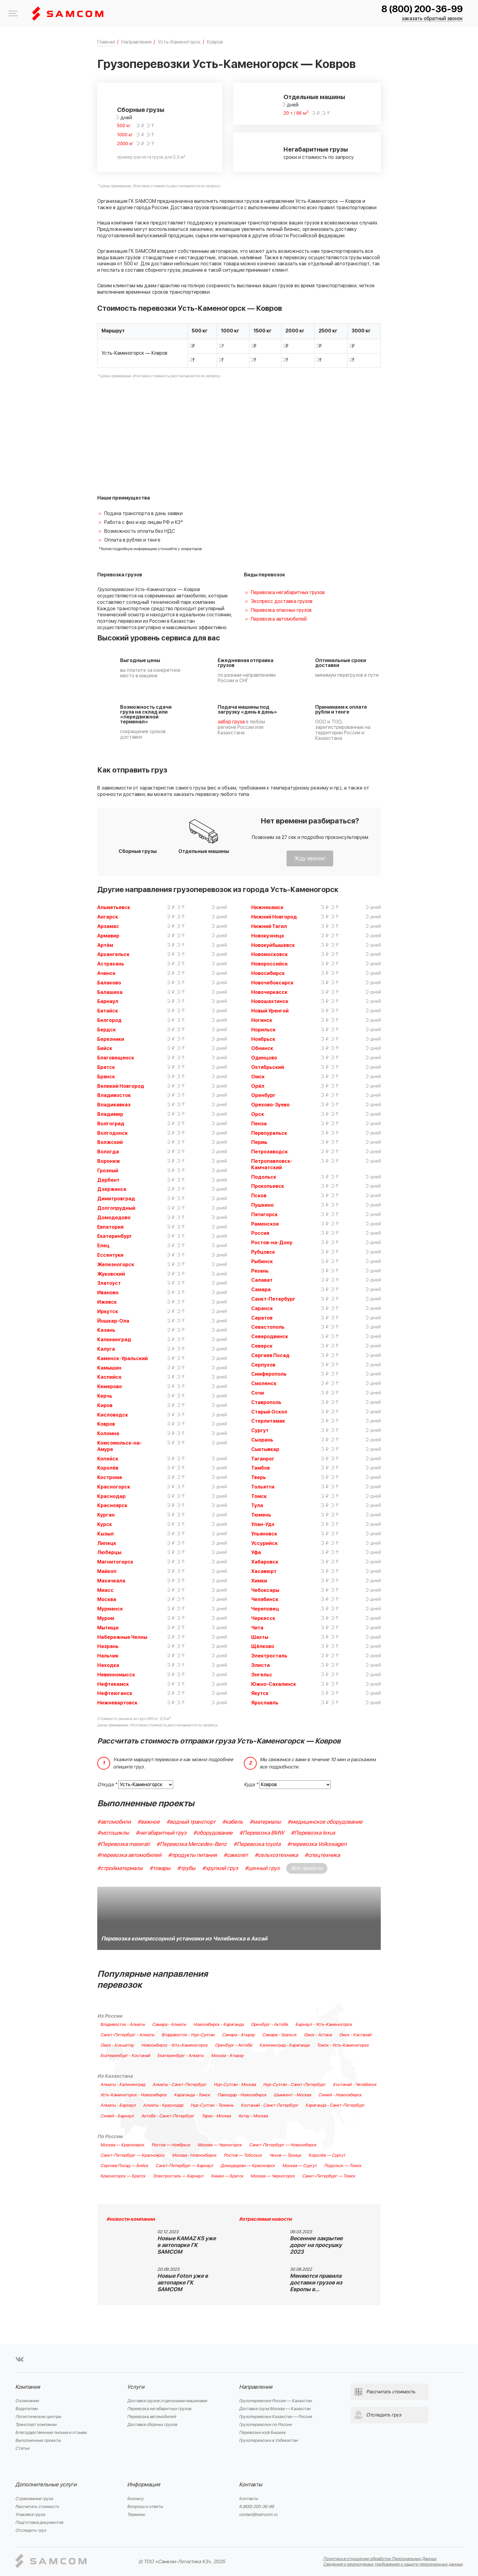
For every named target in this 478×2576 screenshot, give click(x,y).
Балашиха (110, 992)
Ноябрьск (263, 1039)
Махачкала (111, 1581)
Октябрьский (267, 1067)
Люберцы (109, 1552)
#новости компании (130, 2219)
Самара (261, 1289)
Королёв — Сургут (327, 2155)
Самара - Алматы (169, 2024)
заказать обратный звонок (432, 18)
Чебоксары (265, 1590)
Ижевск (107, 1302)
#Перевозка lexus (313, 1832)
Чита (257, 1628)
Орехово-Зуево (270, 1105)
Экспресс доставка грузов (281, 601)
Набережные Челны (122, 1637)
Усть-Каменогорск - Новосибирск (133, 2095)
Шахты (259, 1637)
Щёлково (262, 1646)
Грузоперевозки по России (265, 2424)
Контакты (250, 2484)
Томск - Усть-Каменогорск (343, 2045)
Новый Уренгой (270, 1011)
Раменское (265, 1224)
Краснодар (111, 1496)
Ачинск (106, 973)
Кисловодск (112, 1415)
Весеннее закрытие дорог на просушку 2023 (316, 2245)
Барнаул (107, 1001)
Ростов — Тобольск (243, 2155)
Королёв (107, 1468)
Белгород (109, 1020)
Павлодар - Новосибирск (241, 2095)
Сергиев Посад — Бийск (124, 2166)
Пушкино (262, 1205)
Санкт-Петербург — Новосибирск (282, 2145)
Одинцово (264, 1058)
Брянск (106, 1076)
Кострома (109, 1477)
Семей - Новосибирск (340, 2095)
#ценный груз (262, 1868)
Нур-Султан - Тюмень (212, 2105)
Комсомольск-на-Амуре (119, 1446)
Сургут (260, 1430)
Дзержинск (112, 1189)
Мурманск (110, 1609)
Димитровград (116, 1198)
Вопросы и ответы (145, 2506)
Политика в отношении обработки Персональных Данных (380, 2559)
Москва (106, 1599)
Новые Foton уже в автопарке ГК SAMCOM (182, 2283)
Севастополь (267, 1327)
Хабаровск (264, 1562)
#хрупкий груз (220, 1868)
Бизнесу (135, 2498)
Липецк (106, 1543)
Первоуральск (269, 1133)
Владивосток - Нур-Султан (188, 2035)
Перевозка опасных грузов (281, 610)
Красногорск (113, 1487)
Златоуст (109, 1283)
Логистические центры (38, 2416)
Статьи (22, 2448)
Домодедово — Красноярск (247, 2166)
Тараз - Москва (216, 2116)
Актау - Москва (253, 2116)
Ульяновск (264, 1534)
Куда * (251, 1784)
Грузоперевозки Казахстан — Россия (275, 2416)
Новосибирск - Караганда (218, 2024)
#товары (159, 1868)
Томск (259, 1496)
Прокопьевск (267, 1186)
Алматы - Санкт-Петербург (179, 2084)
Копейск (107, 1459)
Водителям (26, 2409)
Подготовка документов (39, 2522)
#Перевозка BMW (261, 1832)
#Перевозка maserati (123, 1844)
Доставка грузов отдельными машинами (167, 2401)
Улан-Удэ (262, 1524)
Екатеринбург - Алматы (180, 2055)
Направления (255, 2387)
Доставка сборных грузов (152, 2424)
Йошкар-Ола (113, 1321)
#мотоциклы (113, 1832)
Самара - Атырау (238, 2035)
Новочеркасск (269, 992)
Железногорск (115, 1264)
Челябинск (264, 1599)
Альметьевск (113, 907)
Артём (105, 945)
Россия (260, 1233)
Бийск (104, 1048)
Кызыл (105, 1534)
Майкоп (106, 1571)
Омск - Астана (318, 2035)
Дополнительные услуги (46, 2484)
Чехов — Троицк (285, 2155)
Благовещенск (115, 1058)
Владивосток (114, 1095)
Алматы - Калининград (122, 2084)
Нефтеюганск (114, 1693)
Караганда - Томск (192, 2095)
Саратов (262, 1318)
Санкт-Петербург (273, 1299)
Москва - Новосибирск (194, 2155)
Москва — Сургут (299, 2166)
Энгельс (261, 1675)
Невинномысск (116, 1675)
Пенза (259, 1123)
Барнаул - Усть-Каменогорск (323, 2024)
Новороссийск (269, 964)
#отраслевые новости (265, 2219)
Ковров (106, 1424)
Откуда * (107, 1784)
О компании (27, 2401)
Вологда (108, 1151)
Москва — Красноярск (122, 2145)
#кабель (232, 1821)
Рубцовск (263, 1252)
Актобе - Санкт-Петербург (167, 2116)
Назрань (108, 1646)
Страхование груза (34, 2498)
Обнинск (262, 1048)
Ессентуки (110, 1255)
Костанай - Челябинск (354, 2084)
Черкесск (263, 1618)
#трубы (186, 1868)
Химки (259, 1581)
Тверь (258, 1477)
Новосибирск (268, 973)
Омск (258, 1076)
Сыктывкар (265, 1449)
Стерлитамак (268, 1421)
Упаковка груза (30, 2514)
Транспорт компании (35, 2424)
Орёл (257, 1086)
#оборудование (213, 1832)
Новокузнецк (267, 936)
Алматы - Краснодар (163, 2105)
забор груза (231, 722)
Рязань (260, 1271)
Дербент (108, 1180)
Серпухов (263, 1365)
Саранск (262, 1308)
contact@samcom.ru (258, 2514)
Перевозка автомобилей (279, 619)
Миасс (105, 1590)
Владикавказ (113, 1105)
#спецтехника (322, 1855)
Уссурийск (264, 1543)
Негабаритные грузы (316, 149)
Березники (110, 1039)
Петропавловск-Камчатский (271, 1164)
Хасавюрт (263, 1571)
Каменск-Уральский (122, 1358)
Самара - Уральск (279, 2035)
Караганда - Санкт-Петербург (335, 2105)
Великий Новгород (120, 1086)
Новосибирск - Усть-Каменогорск (174, 2045)
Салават (262, 1280)
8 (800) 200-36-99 (422, 9)
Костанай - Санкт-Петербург (269, 2105)
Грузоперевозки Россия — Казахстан (275, 2401)
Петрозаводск (269, 1151)
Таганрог (262, 1459)
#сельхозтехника (276, 1855)
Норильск (263, 1030)
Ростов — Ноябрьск (171, 2145)
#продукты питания (192, 1855)
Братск (106, 1067)
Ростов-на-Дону (271, 1242)
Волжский (110, 1142)
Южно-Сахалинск (273, 1684)
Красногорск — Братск (122, 2176)
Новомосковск (269, 954)
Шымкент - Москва (292, 2095)
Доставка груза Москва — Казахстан (275, 2409)
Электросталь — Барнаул (178, 2176)
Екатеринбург (114, 1236)
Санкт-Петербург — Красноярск (132, 2155)
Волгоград (110, 1123)
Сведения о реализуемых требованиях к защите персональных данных (393, 2564)
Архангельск (113, 954)
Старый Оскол (269, 1412)
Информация (143, 2484)
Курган (106, 1515)
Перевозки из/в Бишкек (262, 2432)
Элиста (260, 1665)
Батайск (107, 1011)
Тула (257, 1505)
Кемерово (109, 1386)
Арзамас (108, 926)
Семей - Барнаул (117, 2116)
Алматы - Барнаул (118, 2105)
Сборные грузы (140, 110)
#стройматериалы (120, 1868)
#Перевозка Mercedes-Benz (191, 1844)
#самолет (235, 1855)
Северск (262, 1346)
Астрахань (110, 964)
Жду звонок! (310, 858)
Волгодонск (112, 1133)
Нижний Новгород (274, 917)
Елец (103, 1245)
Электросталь (269, 1656)
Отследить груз (30, 2530)
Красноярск (112, 1505)
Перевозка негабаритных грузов (288, 592)
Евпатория (110, 1227)
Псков (258, 1195)
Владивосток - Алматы (122, 2024)
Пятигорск (264, 1214)
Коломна (108, 1433)
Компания (27, 2387)
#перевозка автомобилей (129, 1855)
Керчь (104, 1396)
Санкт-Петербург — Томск (328, 2176)
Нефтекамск (113, 1684)
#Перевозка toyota (257, 1844)
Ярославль (264, 1703)
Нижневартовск (117, 1703)
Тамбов (260, 1468)
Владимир (110, 1114)
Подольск (263, 1177)
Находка (108, 1665)
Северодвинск (269, 1336)
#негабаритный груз (161, 1832)
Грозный (107, 1170)
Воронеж (108, 1161)
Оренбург (263, 1095)
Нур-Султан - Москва (235, 2084)
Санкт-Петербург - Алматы (127, 2035)
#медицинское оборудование (324, 1821)
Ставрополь (266, 1402)
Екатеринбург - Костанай (125, 2055)
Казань (106, 1330)
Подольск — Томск (342, 2166)
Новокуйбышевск (273, 945)
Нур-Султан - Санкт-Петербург (294, 2084)
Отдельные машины (314, 97)
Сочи (257, 1393)
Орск (257, 1114)
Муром (105, 1618)
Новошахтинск (269, 1001)
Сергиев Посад (270, 1355)
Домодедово (113, 1217)
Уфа (256, 1552)
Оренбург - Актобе (269, 2024)
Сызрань (262, 1440)
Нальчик (108, 1656)
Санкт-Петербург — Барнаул (184, 2166)
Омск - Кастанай (355, 2035)
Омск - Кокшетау (117, 2045)
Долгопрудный (116, 1208)
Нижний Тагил (269, 926)
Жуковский (111, 1274)
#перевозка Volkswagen (317, 1844)
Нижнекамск (267, 907)
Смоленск (263, 1383)
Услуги (135, 2387)
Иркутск (107, 1311)
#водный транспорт (191, 1821)
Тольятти (262, 1487)
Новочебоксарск (272, 983)
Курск (104, 1524)
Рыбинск (262, 1261)
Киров (104, 1405)
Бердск (106, 1030)
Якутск (260, 1693)
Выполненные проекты (38, 2440)
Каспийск (109, 1377)
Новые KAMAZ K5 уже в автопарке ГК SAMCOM (186, 2245)
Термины (136, 2514)
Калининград (114, 1339)
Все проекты (307, 1868)
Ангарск (107, 917)
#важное (148, 1821)
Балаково (109, 983)
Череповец (265, 1609)
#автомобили (114, 1821)
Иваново (108, 1292)
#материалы (265, 1821)
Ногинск (261, 1020)
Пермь (259, 1142)
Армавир (108, 936)
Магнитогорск (115, 1562)
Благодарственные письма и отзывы (51, 2432)
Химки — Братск (227, 2176)
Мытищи (108, 1628)
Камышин (109, 1368)
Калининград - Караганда (284, 2045)
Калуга (106, 1349)
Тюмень (261, 1515)
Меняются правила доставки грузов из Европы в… (316, 2283)
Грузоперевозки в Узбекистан (268, 2440)
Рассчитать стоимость (37, 2506)
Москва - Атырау (227, 2055)
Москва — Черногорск (220, 2145)
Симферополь (269, 1374)
